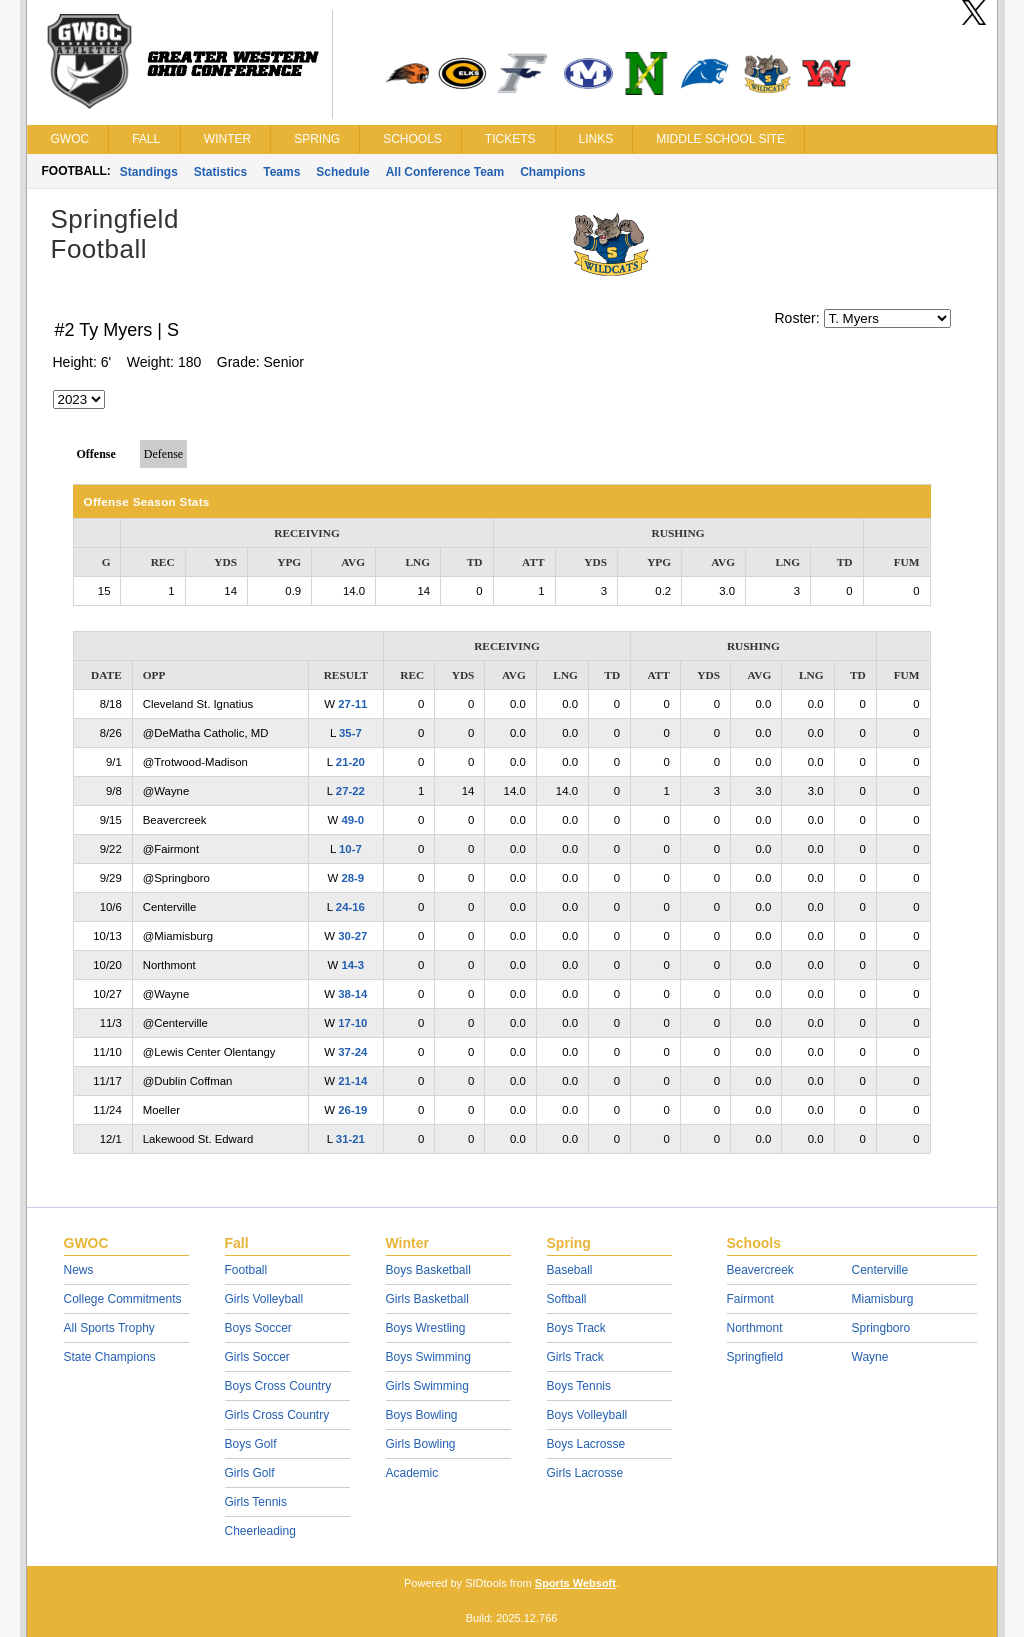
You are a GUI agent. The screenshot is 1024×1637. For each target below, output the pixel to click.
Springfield (755, 1357)
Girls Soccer (257, 1357)
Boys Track (576, 1328)
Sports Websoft (575, 1583)
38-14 (352, 994)
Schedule (342, 172)
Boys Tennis (579, 1386)
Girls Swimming (427, 1386)
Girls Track (575, 1357)
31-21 (350, 1139)
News (79, 1270)
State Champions (110, 1357)
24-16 (350, 907)
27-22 (350, 791)
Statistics (220, 172)
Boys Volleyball (587, 1415)
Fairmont (750, 1299)
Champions (552, 172)
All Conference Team (445, 172)
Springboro (881, 1328)
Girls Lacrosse (585, 1473)
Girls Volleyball (264, 1299)
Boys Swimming (428, 1357)
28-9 (352, 878)
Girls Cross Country (277, 1415)
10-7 (350, 849)
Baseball (570, 1270)
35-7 (350, 733)
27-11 (352, 704)
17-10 (352, 1023)
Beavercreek (760, 1270)
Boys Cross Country (278, 1386)
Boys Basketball (428, 1270)
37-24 (352, 1052)
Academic (412, 1473)
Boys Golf (251, 1444)
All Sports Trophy (109, 1328)
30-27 (352, 936)
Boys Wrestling (426, 1328)
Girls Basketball (427, 1299)
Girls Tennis (256, 1502)
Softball (567, 1299)
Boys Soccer (258, 1328)
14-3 (352, 965)
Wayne (870, 1357)
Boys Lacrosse (586, 1444)
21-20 (350, 762)
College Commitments (123, 1299)
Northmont (755, 1328)
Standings (149, 172)
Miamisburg (883, 1299)
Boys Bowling (422, 1415)
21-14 (352, 1081)
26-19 (352, 1110)
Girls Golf (250, 1473)
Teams (281, 172)
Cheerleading (260, 1531)
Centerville (880, 1270)
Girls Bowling (421, 1444)
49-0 (352, 820)
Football (246, 1270)
